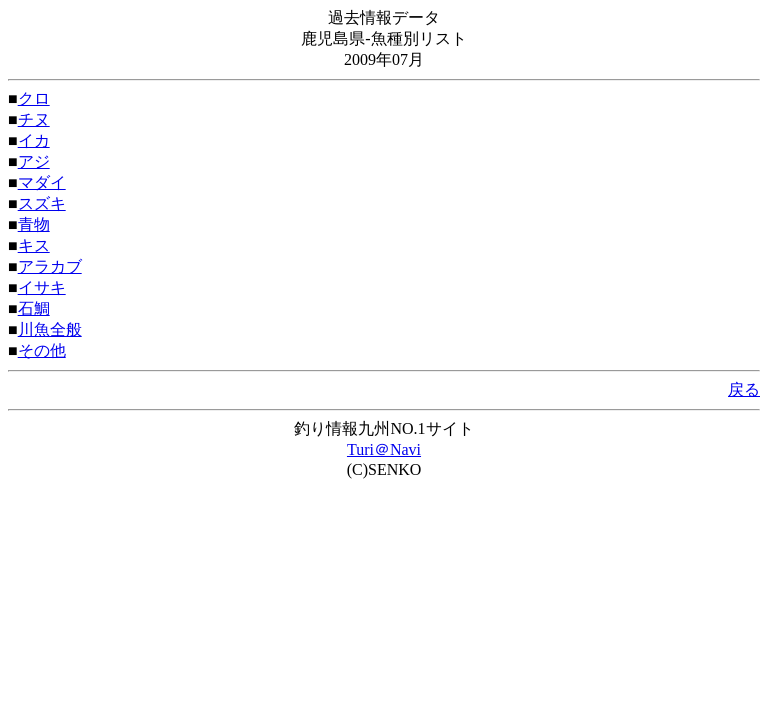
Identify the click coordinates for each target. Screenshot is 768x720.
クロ (34, 98)
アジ (34, 161)
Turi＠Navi (384, 449)
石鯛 (34, 308)
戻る (744, 389)
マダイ (42, 182)
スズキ (42, 203)
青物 (34, 224)
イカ (34, 140)
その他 (42, 350)
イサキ (42, 287)
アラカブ (50, 266)
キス (34, 245)
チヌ (34, 119)
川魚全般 (50, 329)
